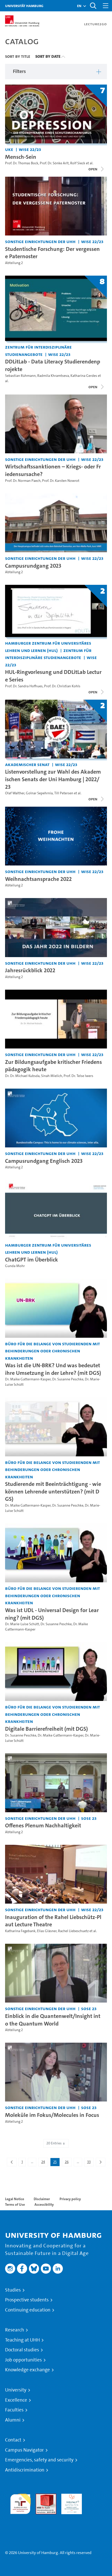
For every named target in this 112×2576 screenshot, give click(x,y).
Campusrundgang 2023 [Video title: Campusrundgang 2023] (33, 565)
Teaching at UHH (22, 2340)
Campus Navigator (24, 2450)
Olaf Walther (14, 793)
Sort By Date (47, 56)
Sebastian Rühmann (20, 375)
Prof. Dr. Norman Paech (23, 480)
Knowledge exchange (27, 2370)
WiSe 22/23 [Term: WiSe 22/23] (30, 149)
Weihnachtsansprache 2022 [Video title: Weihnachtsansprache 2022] (38, 879)
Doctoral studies (22, 2350)
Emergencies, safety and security (39, 2460)
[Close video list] (96, 169)
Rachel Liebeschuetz (73, 1931)
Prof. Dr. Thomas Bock (21, 163)
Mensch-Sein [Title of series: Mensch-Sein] (20, 157)
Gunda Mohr (15, 1266)
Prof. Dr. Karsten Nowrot (60, 480)
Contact (13, 2440)
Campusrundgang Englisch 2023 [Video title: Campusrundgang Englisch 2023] (44, 1161)
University (15, 2390)
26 (68, 2163)
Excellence (16, 2400)
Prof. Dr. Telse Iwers (78, 1075)
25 (56, 2163)
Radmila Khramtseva (53, 375)
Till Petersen (63, 793)
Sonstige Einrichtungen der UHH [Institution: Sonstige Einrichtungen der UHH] (40, 241)
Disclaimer (42, 2198)
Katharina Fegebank (20, 1931)
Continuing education (27, 2310)
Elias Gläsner (47, 1931)
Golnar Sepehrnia (39, 793)
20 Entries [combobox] (56, 2143)
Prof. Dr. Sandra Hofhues (24, 686)
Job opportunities (23, 2360)
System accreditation (20, 2520)
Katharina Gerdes (83, 375)
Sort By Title (17, 56)
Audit (40, 2496)
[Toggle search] (93, 5)
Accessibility (44, 2204)
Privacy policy (70, 2198)
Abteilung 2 (14, 262)
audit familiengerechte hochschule (20, 2502)
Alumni (13, 2420)
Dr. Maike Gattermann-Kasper (28, 1379)
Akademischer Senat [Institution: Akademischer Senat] (27, 764)
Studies (13, 2290)
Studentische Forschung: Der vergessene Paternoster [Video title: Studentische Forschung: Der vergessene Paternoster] (52, 252)
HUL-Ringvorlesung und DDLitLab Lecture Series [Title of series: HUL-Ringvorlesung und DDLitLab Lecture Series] (53, 675)
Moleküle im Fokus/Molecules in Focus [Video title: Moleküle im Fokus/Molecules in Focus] (52, 2115)
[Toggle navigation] (105, 5)
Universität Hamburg (24, 5)
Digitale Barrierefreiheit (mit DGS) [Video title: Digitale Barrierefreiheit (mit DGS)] (46, 1728)
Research (14, 2330)
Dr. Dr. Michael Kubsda (22, 1075)
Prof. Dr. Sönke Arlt (54, 163)
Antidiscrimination (24, 2470)
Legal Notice (14, 2198)
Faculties (14, 2410)
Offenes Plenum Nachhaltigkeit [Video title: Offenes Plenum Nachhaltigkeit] (43, 1825)
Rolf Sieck (77, 163)
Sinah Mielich (51, 1075)
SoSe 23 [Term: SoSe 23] (89, 1818)
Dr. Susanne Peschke (67, 1379)
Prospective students (27, 2300)
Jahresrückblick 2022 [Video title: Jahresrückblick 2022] (30, 970)
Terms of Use (15, 2204)
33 (90, 2163)
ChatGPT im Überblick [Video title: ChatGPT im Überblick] (31, 1259)
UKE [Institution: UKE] (9, 149)
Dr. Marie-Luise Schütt (22, 1624)
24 (44, 2163)
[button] (79, 6)
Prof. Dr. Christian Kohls (62, 686)
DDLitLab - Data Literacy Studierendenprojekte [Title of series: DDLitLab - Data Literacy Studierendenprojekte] (52, 365)
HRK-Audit (70, 2496)
